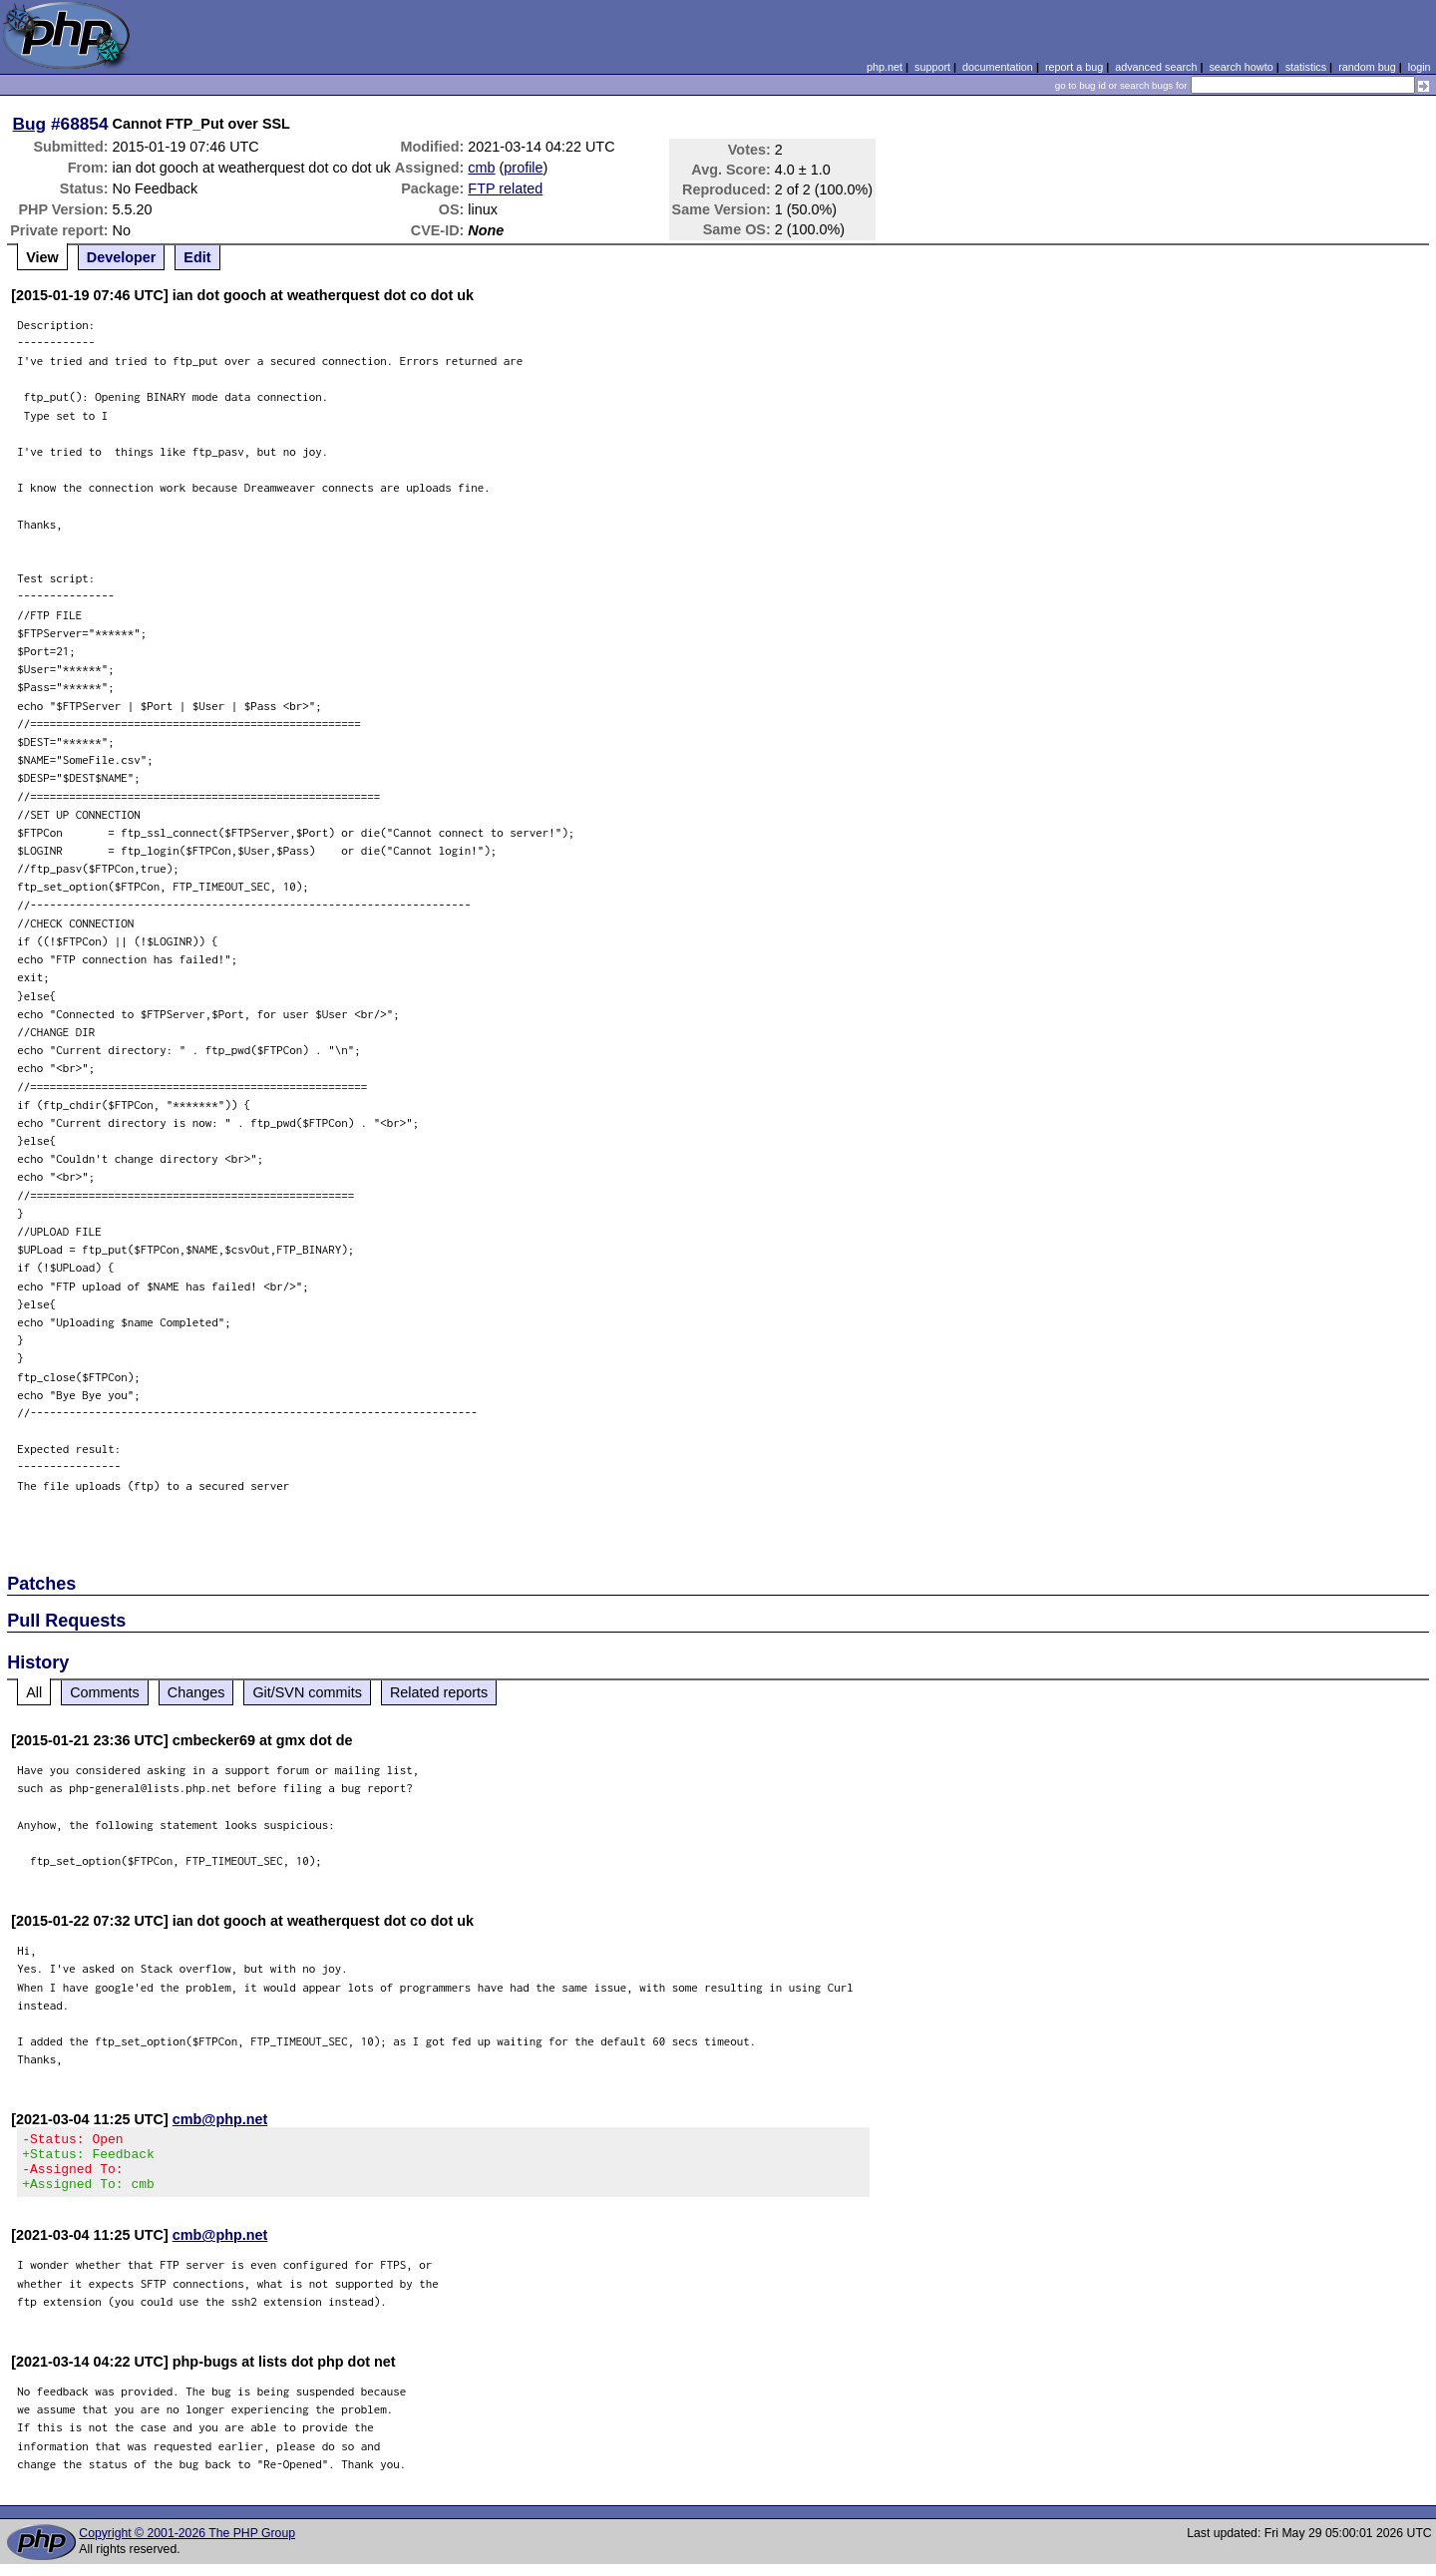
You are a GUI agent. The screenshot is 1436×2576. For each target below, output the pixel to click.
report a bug (1074, 67)
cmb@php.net (220, 2119)
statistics (1305, 67)
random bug (1367, 67)
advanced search (1156, 67)
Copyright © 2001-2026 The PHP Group (187, 2545)
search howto (1240, 67)
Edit (196, 257)
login (1419, 67)
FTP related (505, 188)
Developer (122, 257)
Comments (105, 1692)
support (932, 67)
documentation (997, 67)
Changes (196, 1692)
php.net (884, 67)
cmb (481, 168)
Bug (30, 124)
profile (523, 168)
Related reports (439, 1692)
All (34, 1692)
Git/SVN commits (307, 1692)
